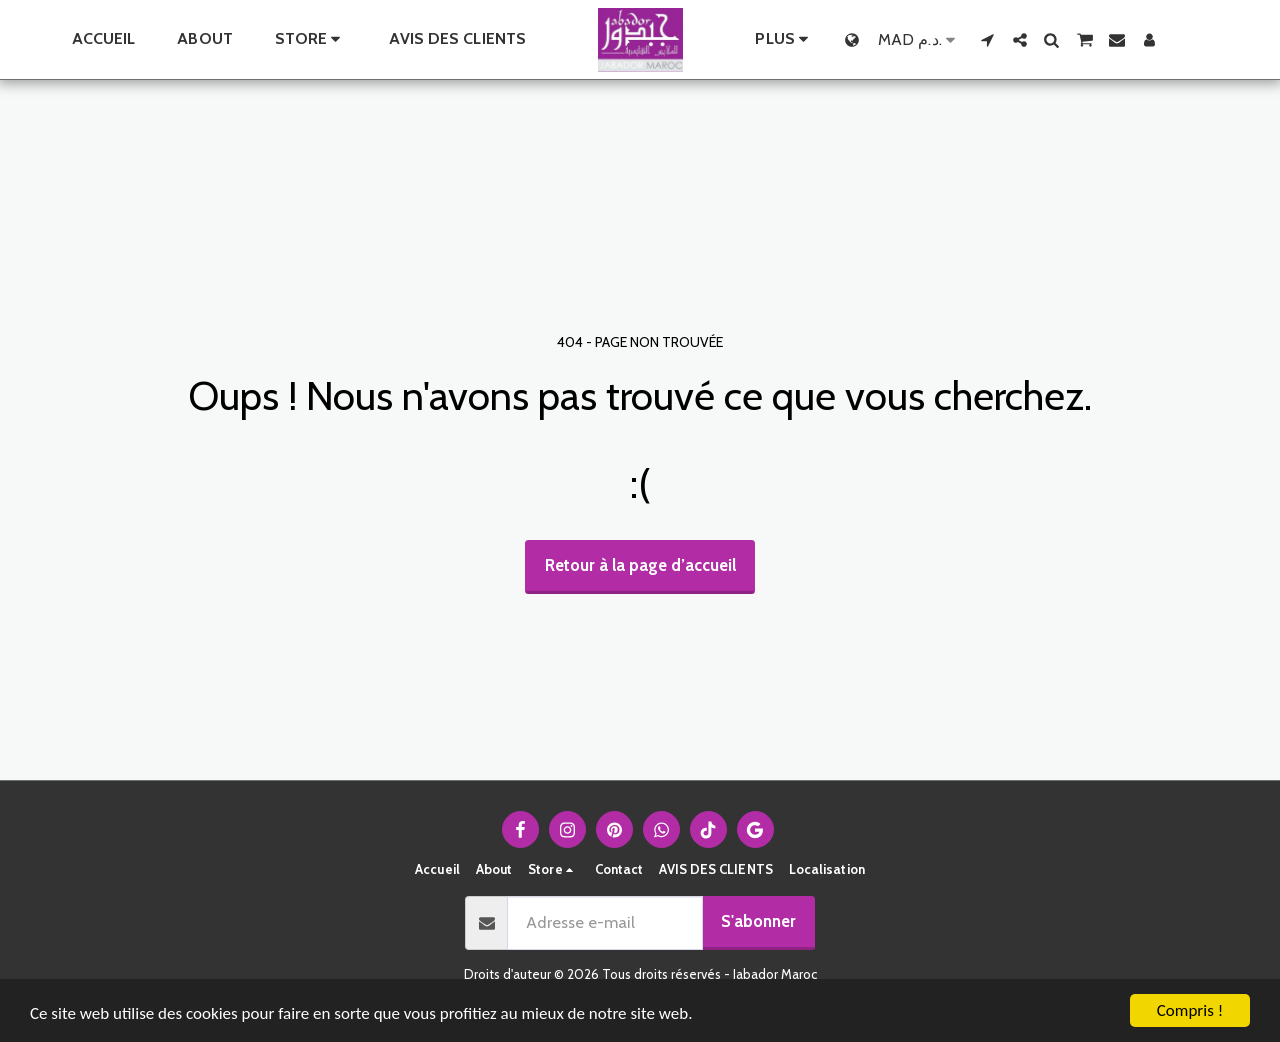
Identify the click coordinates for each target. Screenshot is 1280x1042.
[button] (988, 40)
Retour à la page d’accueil (640, 565)
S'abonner (758, 921)
